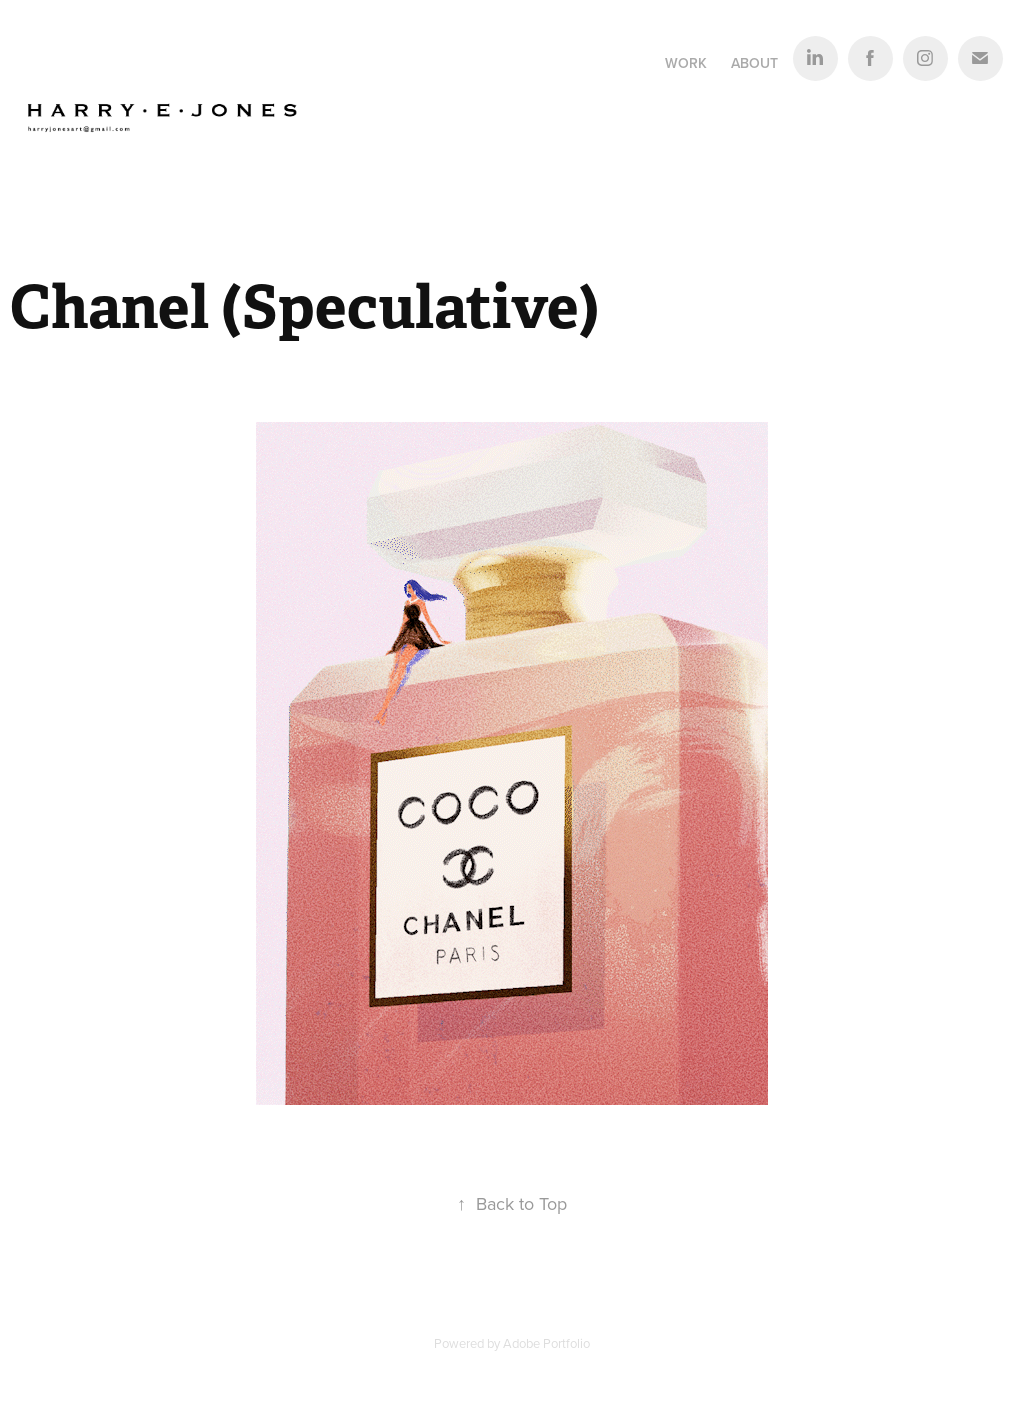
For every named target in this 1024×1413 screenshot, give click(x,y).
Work (686, 63)
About (754, 63)
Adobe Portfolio (546, 1343)
